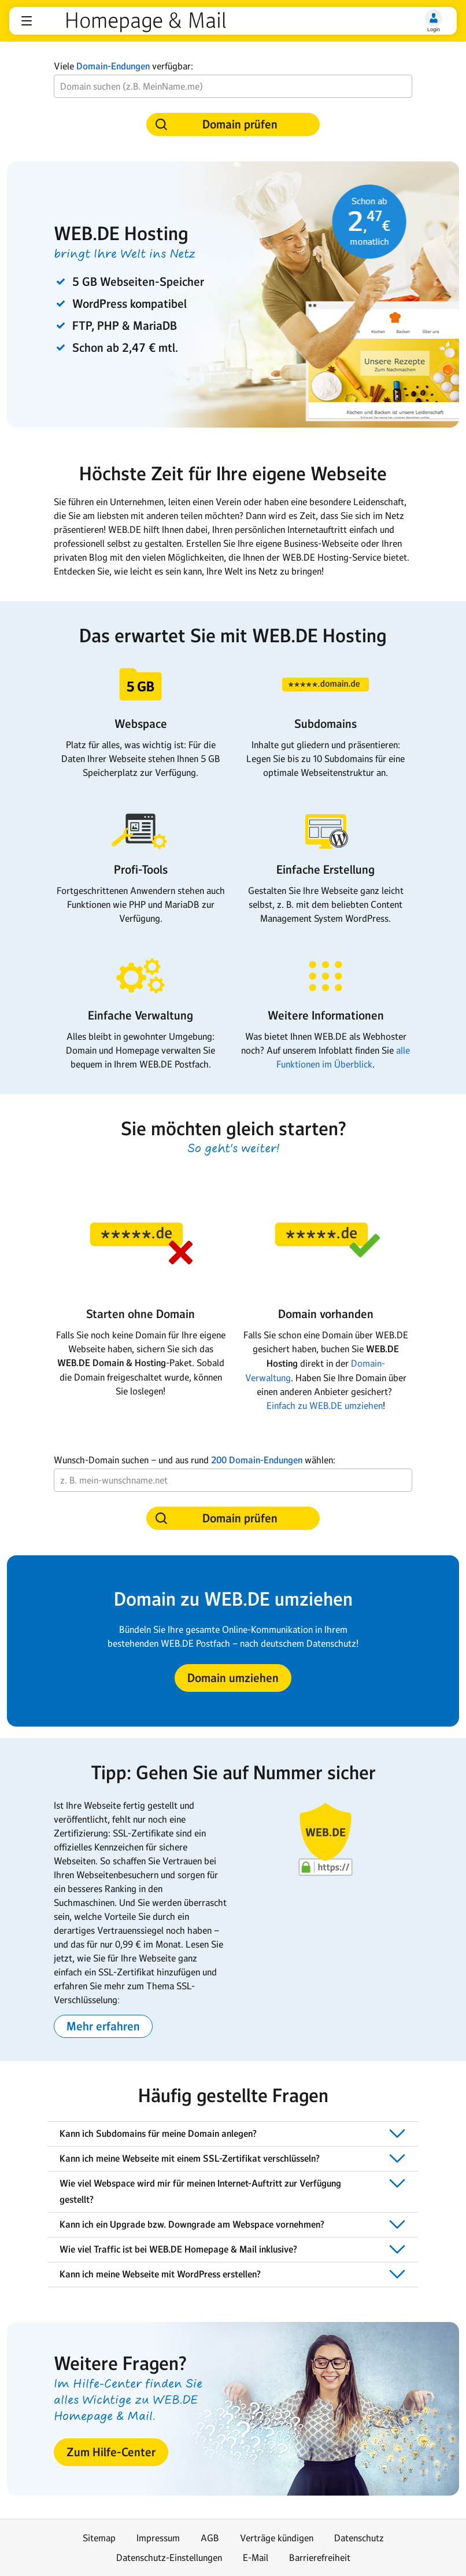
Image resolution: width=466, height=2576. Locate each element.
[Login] (433, 18)
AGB (210, 2538)
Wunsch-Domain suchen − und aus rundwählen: (194, 1460)
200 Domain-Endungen (256, 1460)
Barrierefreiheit (319, 2557)
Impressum (158, 2538)
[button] (26, 21)
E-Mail (255, 2557)
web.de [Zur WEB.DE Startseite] (50, 21)
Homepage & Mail (145, 21)
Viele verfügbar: (123, 66)
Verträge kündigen (276, 2538)
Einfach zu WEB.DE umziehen (325, 1405)
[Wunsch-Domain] (233, 86)
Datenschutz (359, 2538)
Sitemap (99, 2538)
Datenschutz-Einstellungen (169, 2557)
